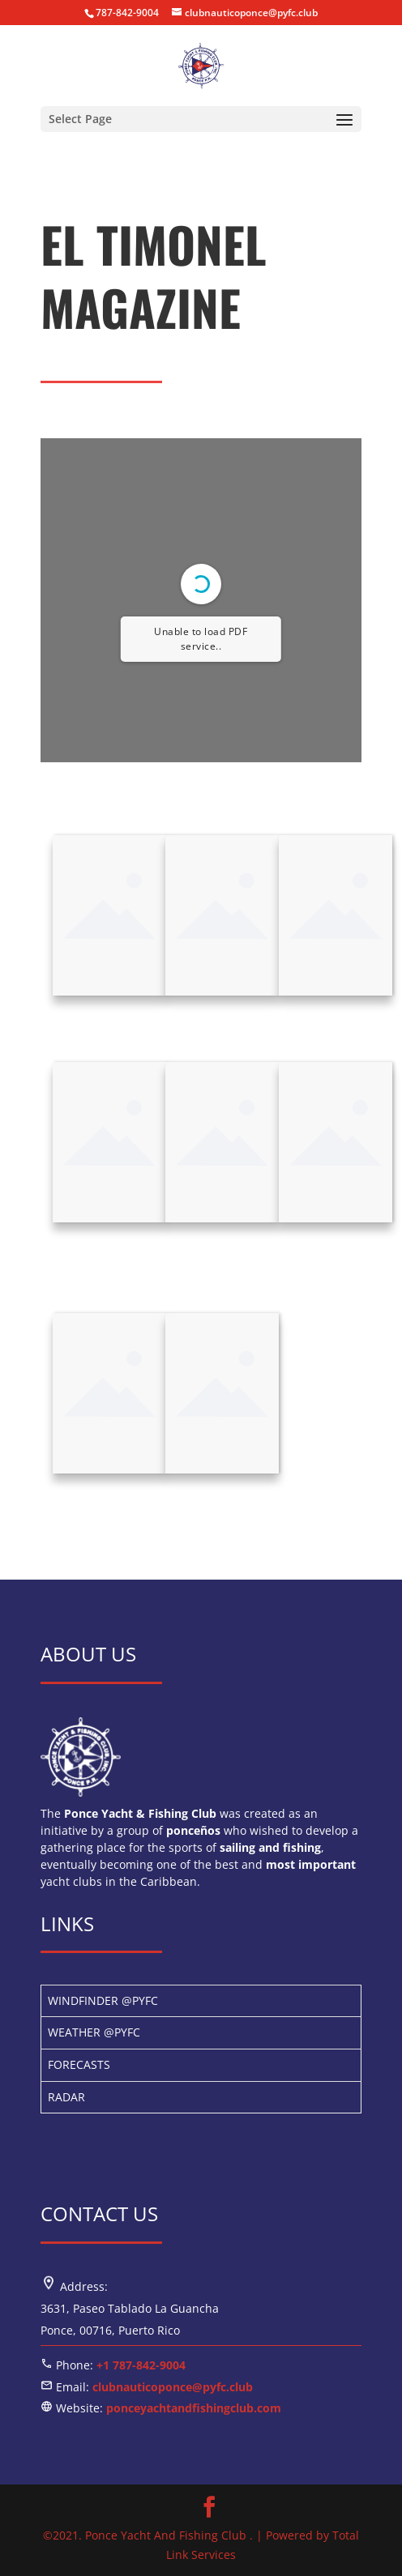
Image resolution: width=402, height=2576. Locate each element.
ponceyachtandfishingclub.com (193, 2408)
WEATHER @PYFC (94, 2032)
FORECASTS (79, 2064)
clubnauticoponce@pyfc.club (172, 2387)
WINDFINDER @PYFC (103, 2000)
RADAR (66, 2097)
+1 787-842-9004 (141, 2365)
